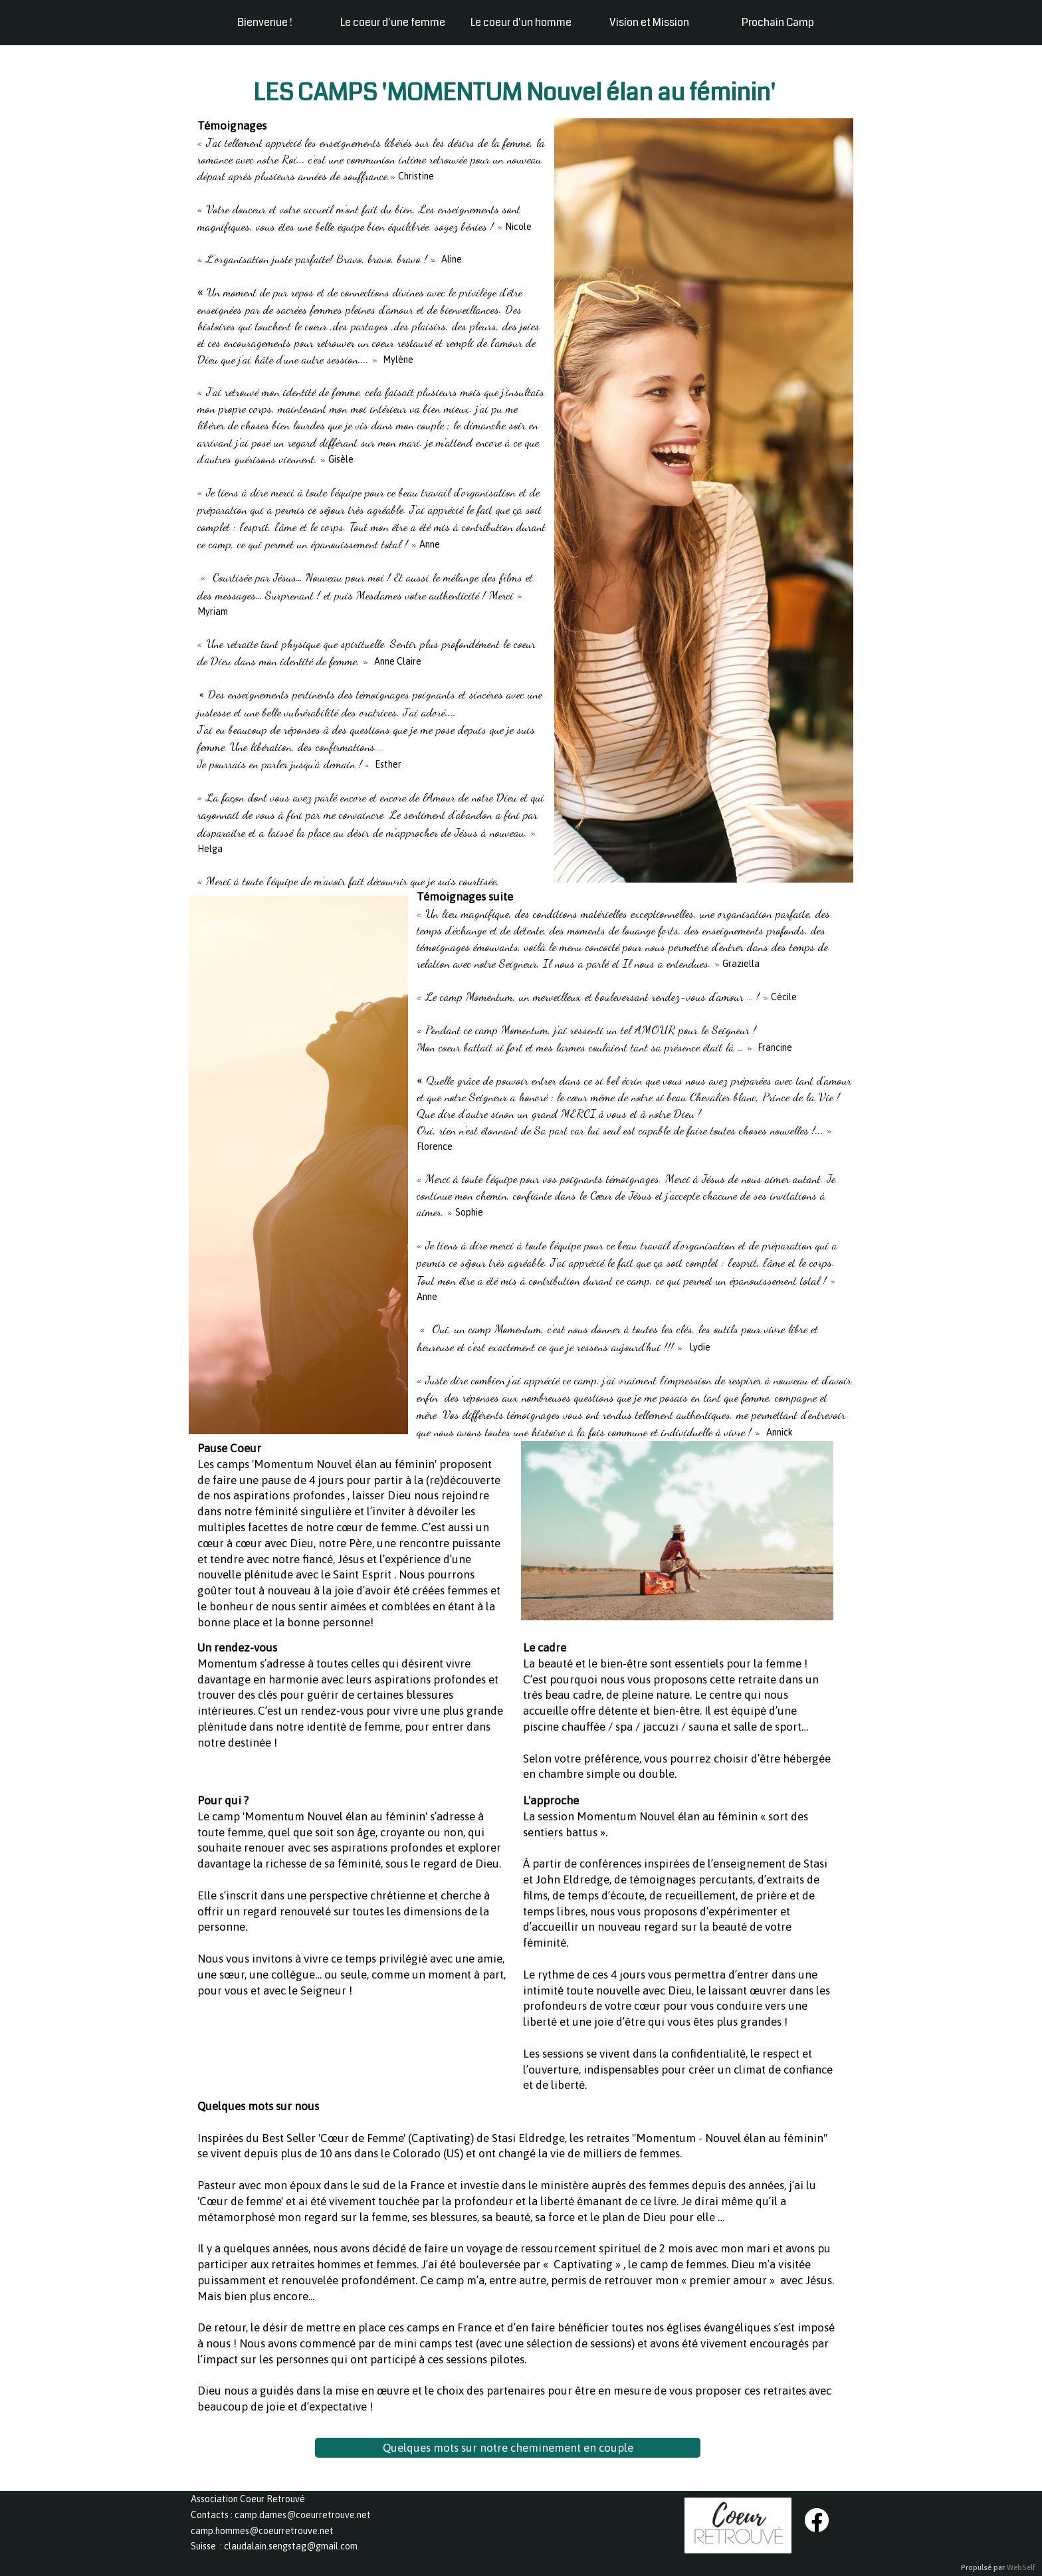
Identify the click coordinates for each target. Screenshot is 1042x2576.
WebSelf (1021, 2568)
